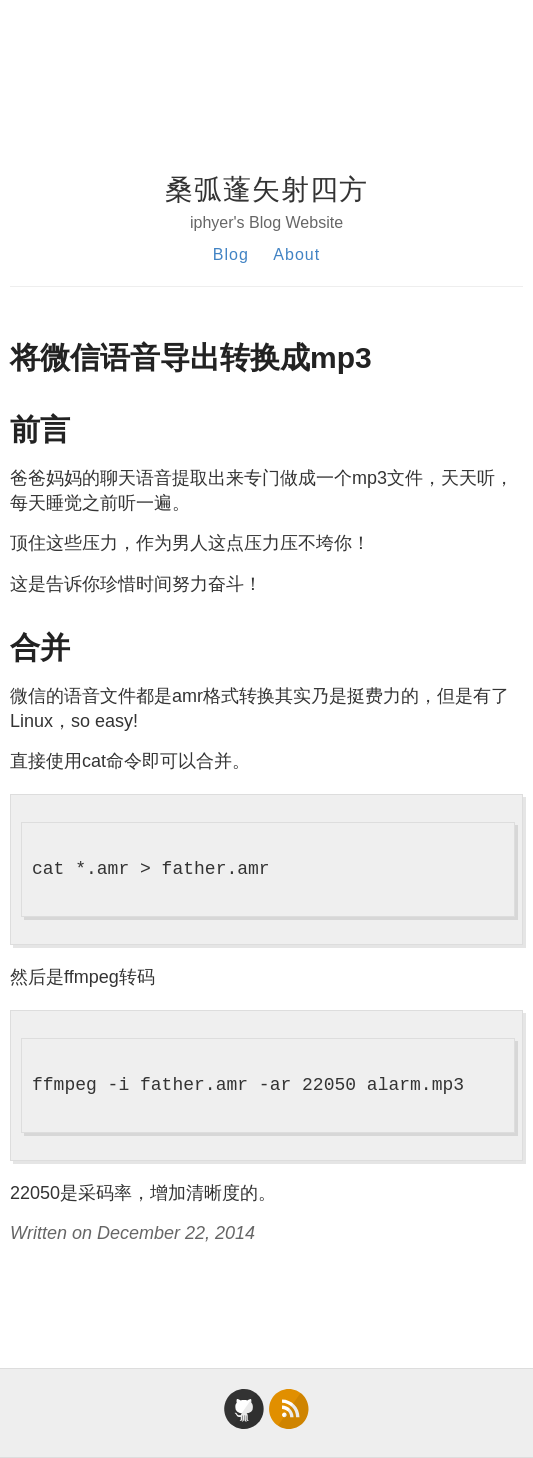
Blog (231, 254)
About (296, 254)
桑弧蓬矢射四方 (266, 189)
